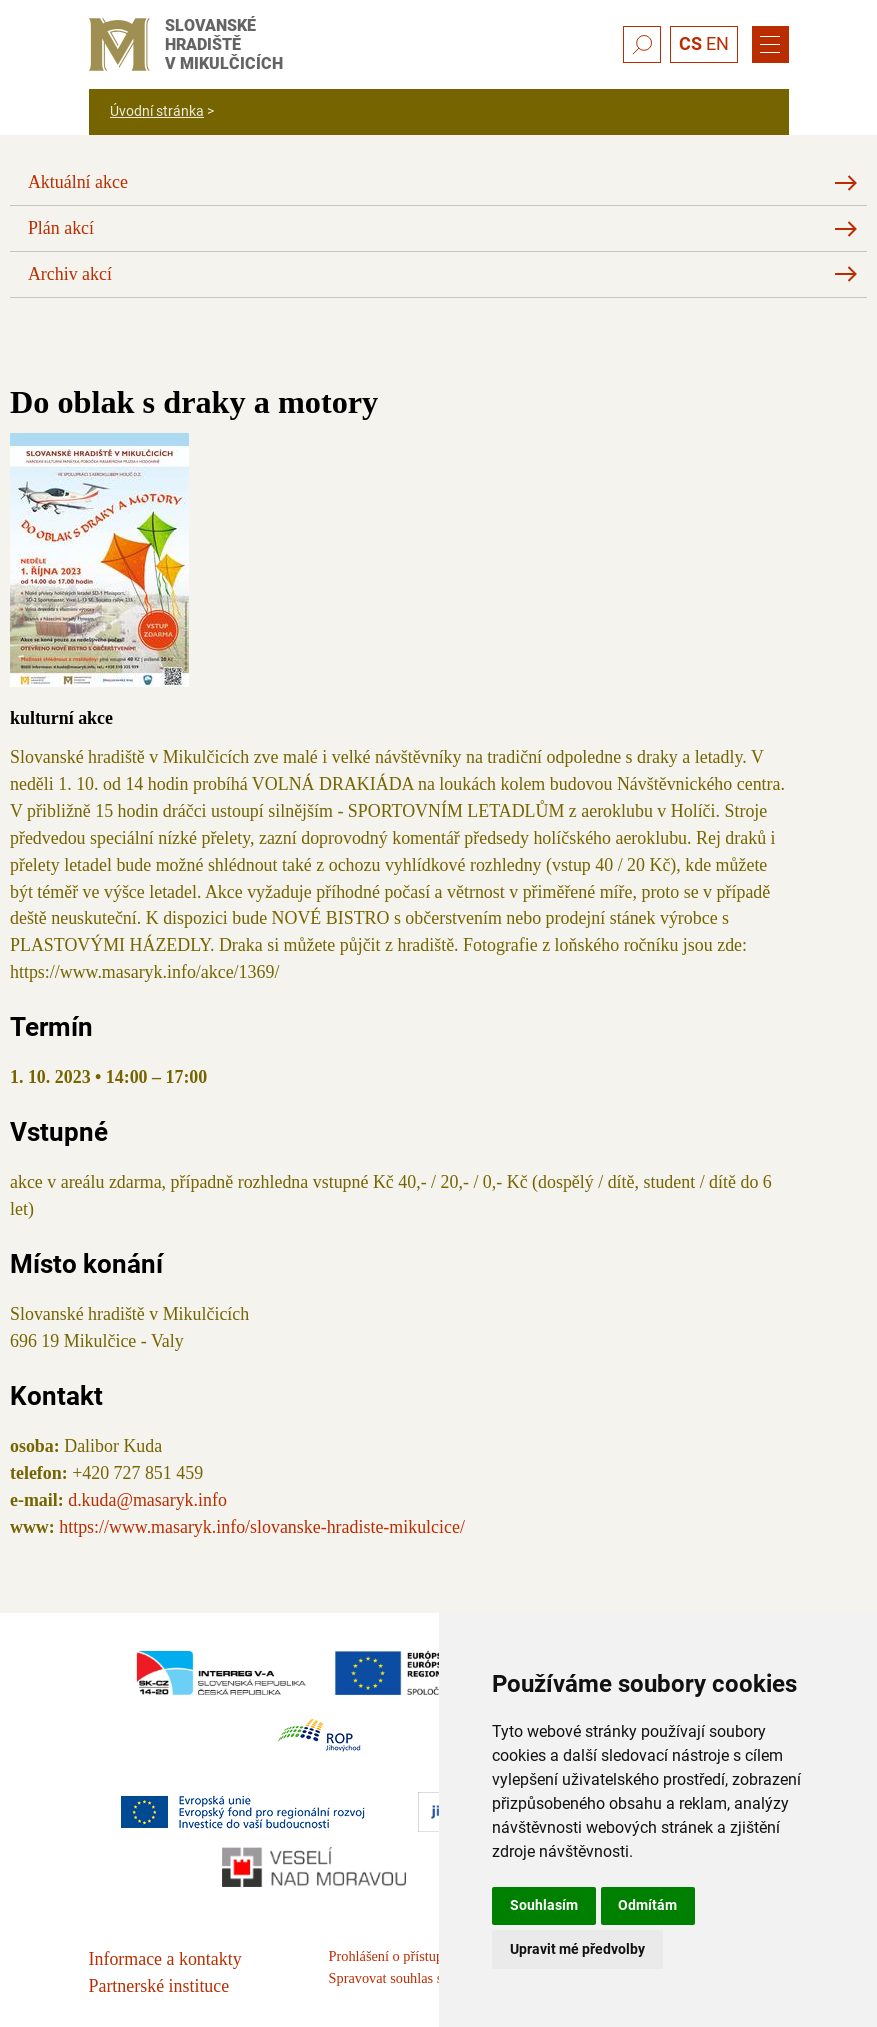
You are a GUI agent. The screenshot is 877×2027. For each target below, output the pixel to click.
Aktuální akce (78, 182)
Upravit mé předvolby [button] (577, 1949)
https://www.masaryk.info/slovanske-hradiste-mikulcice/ (262, 1527)
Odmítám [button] (647, 1905)
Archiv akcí (70, 274)
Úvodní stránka (157, 111)
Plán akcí (61, 228)
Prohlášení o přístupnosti (400, 1956)
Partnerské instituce (159, 1986)
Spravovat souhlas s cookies (409, 1978)
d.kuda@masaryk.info (147, 1500)
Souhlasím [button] (544, 1905)
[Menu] (770, 45)
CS (690, 43)
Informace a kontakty (165, 1959)
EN (717, 43)
